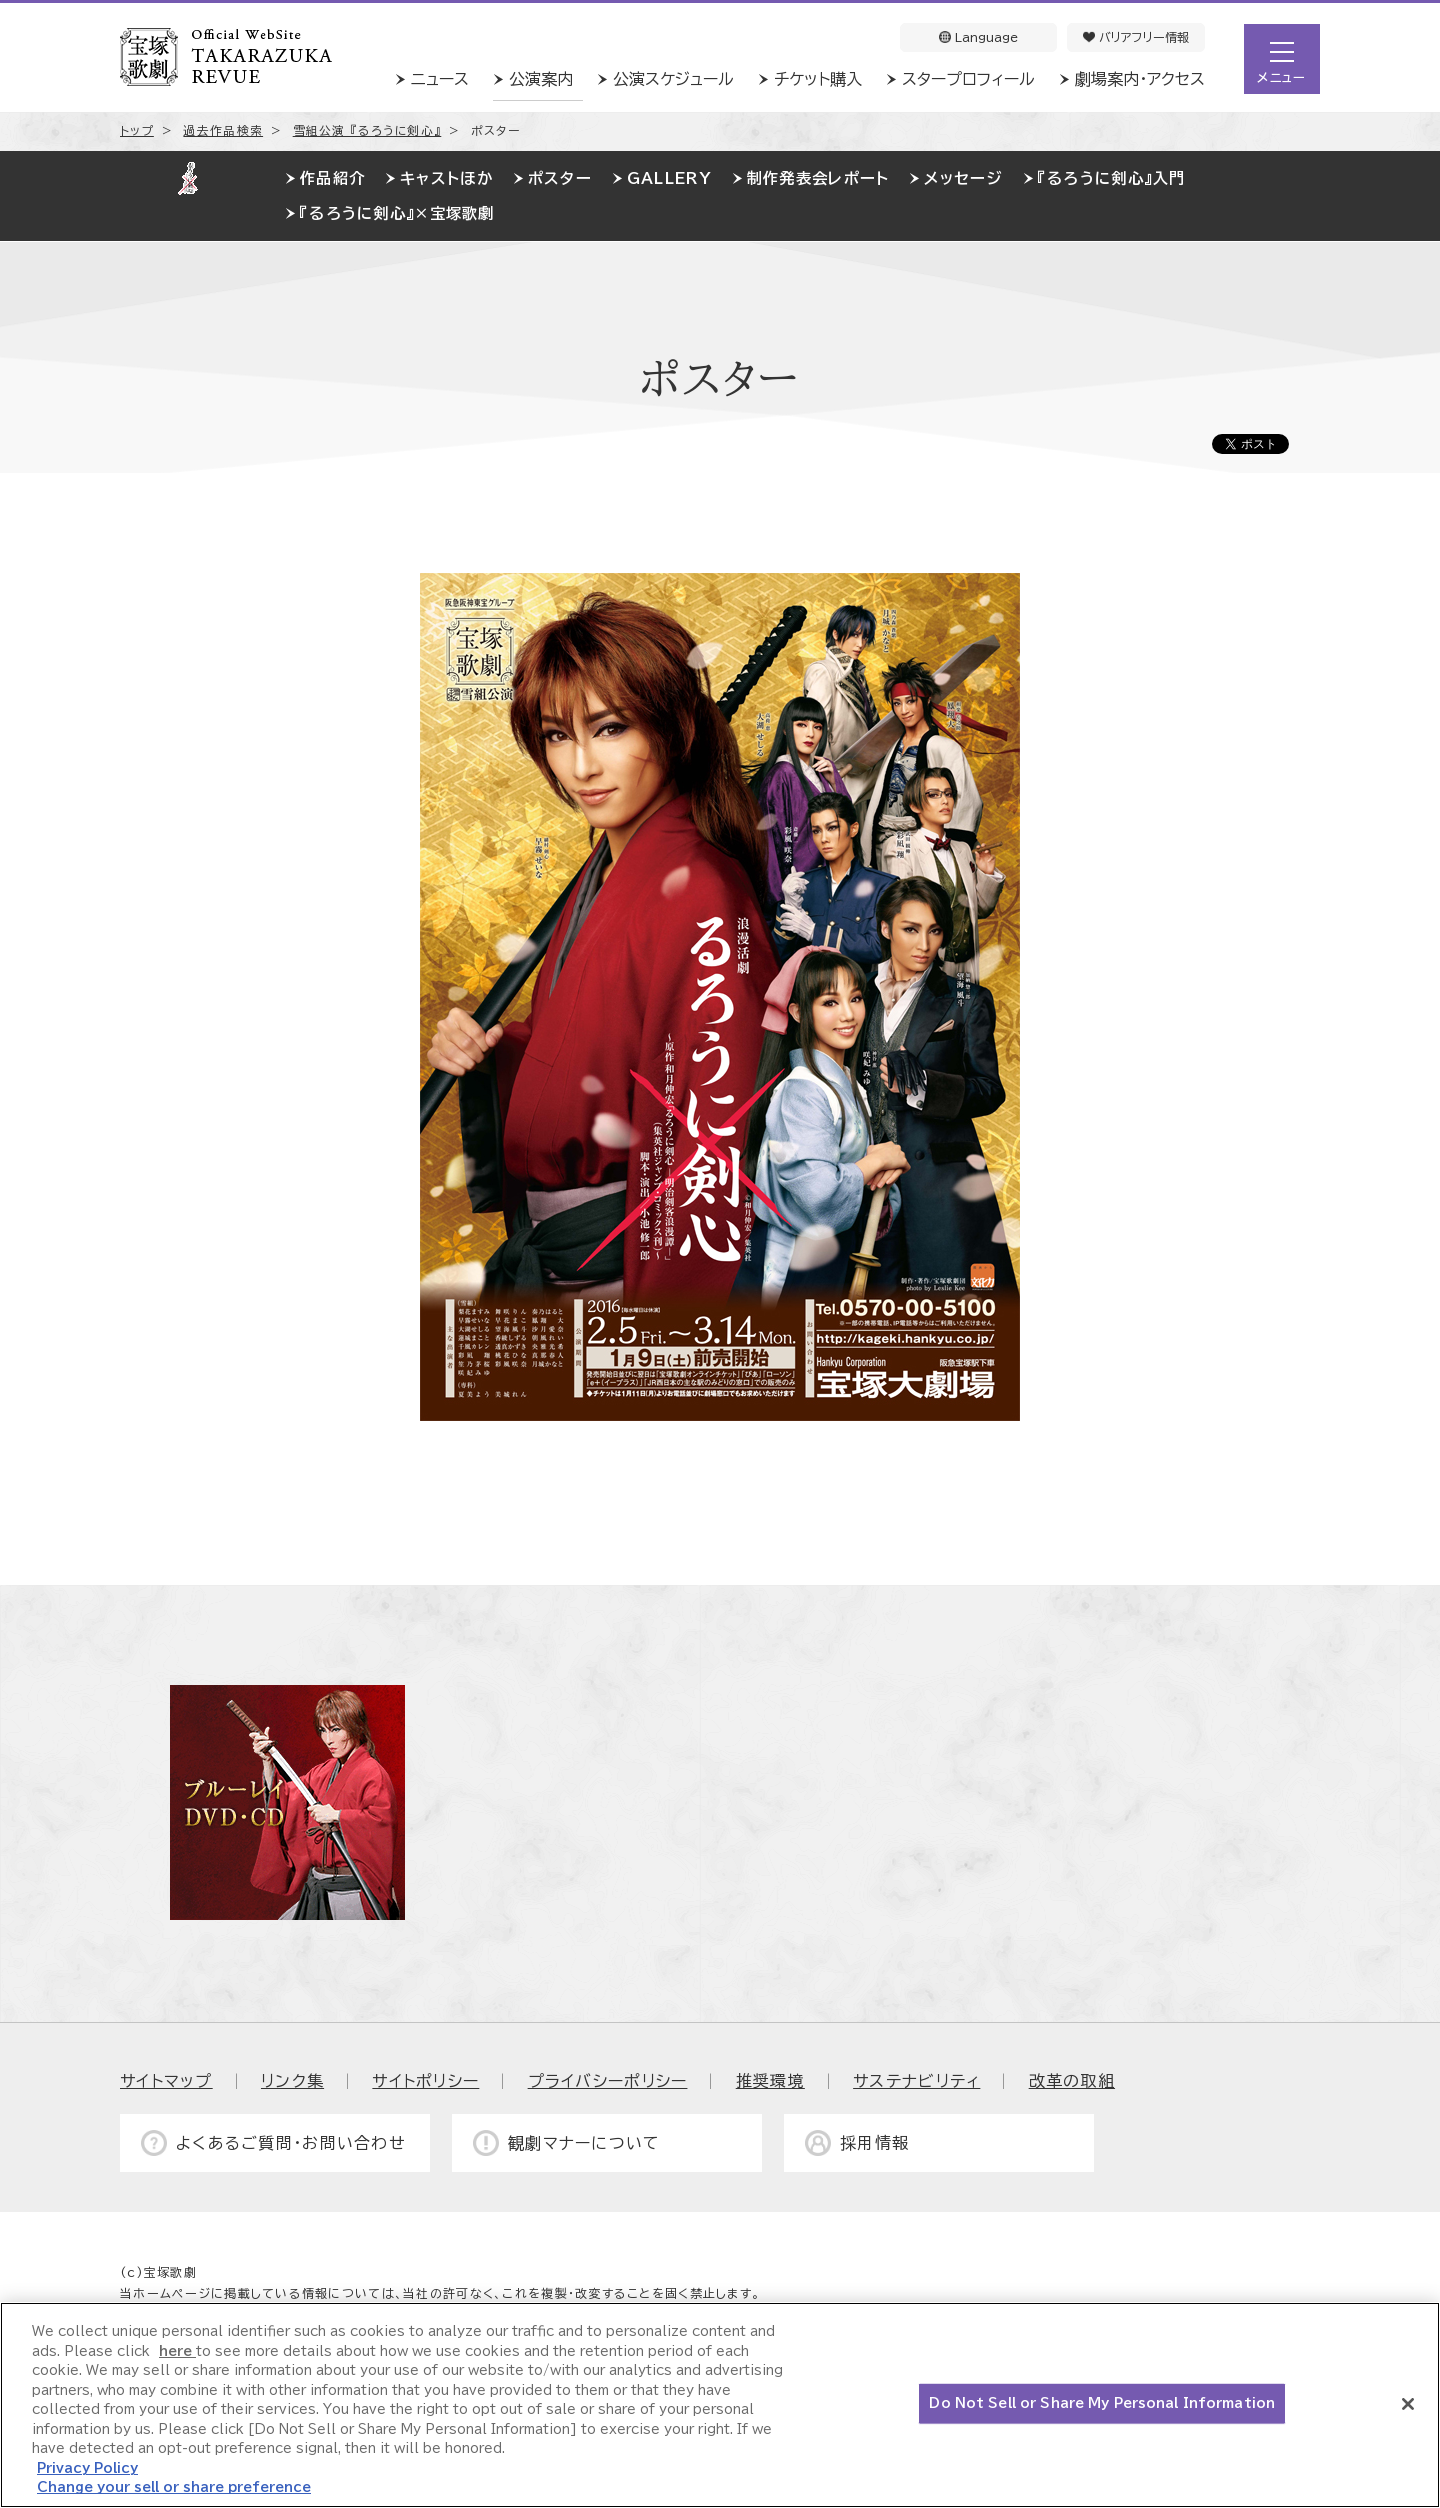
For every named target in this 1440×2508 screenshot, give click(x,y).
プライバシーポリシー (608, 2081)
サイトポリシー (425, 2081)
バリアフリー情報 (1136, 37)
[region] (720, 2405)
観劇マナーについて (584, 2143)
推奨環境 (770, 2081)
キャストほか (446, 178)
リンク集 (292, 2081)
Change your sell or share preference (174, 2487)
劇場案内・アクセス (1140, 79)
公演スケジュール (673, 79)
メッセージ (963, 178)
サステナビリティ (916, 2081)
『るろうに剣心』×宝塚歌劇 (397, 213)
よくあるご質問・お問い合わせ (291, 2143)
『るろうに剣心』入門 (1112, 178)
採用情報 (874, 2143)
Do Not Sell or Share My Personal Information (1102, 2403)
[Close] (1408, 2404)
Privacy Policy (87, 2468)
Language (978, 37)
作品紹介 (332, 178)
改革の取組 (1072, 2081)
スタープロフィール (968, 79)
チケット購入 (818, 79)
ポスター (560, 178)
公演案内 (541, 79)
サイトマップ (166, 2081)
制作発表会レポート (818, 178)
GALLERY (669, 178)
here (177, 2351)
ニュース (440, 79)
